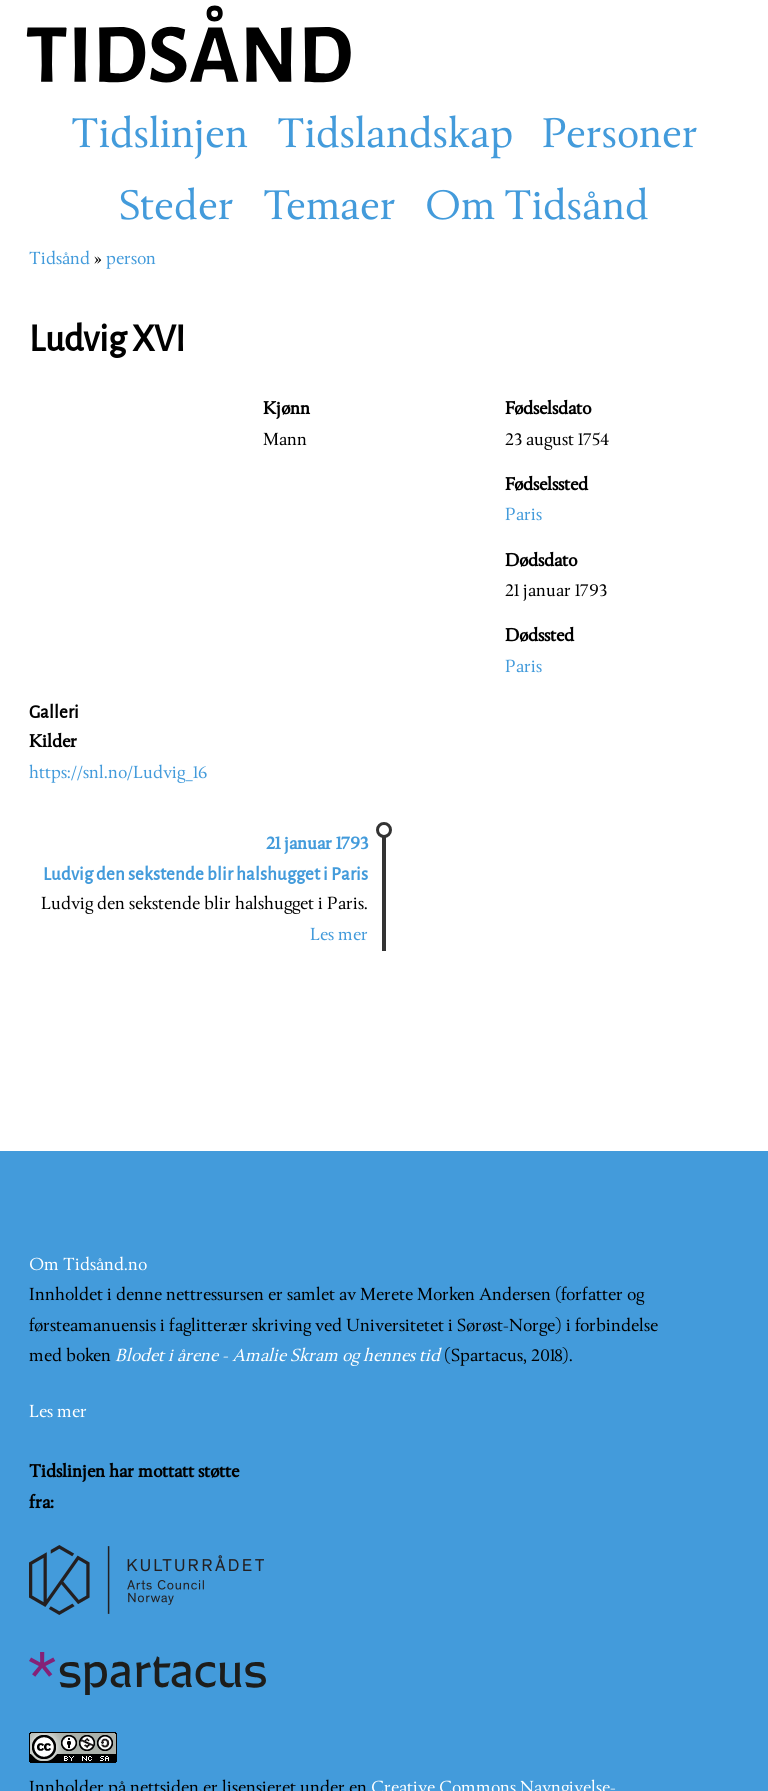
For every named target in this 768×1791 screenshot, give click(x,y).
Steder (176, 209)
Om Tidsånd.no (88, 1265)
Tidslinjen (159, 137)
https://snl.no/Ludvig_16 (118, 773)
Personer (620, 137)
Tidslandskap (395, 137)
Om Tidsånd (537, 209)
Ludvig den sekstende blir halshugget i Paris (205, 874)
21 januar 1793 (317, 844)
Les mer (339, 935)
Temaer (329, 209)
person (131, 259)
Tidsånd (59, 259)
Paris (523, 515)
